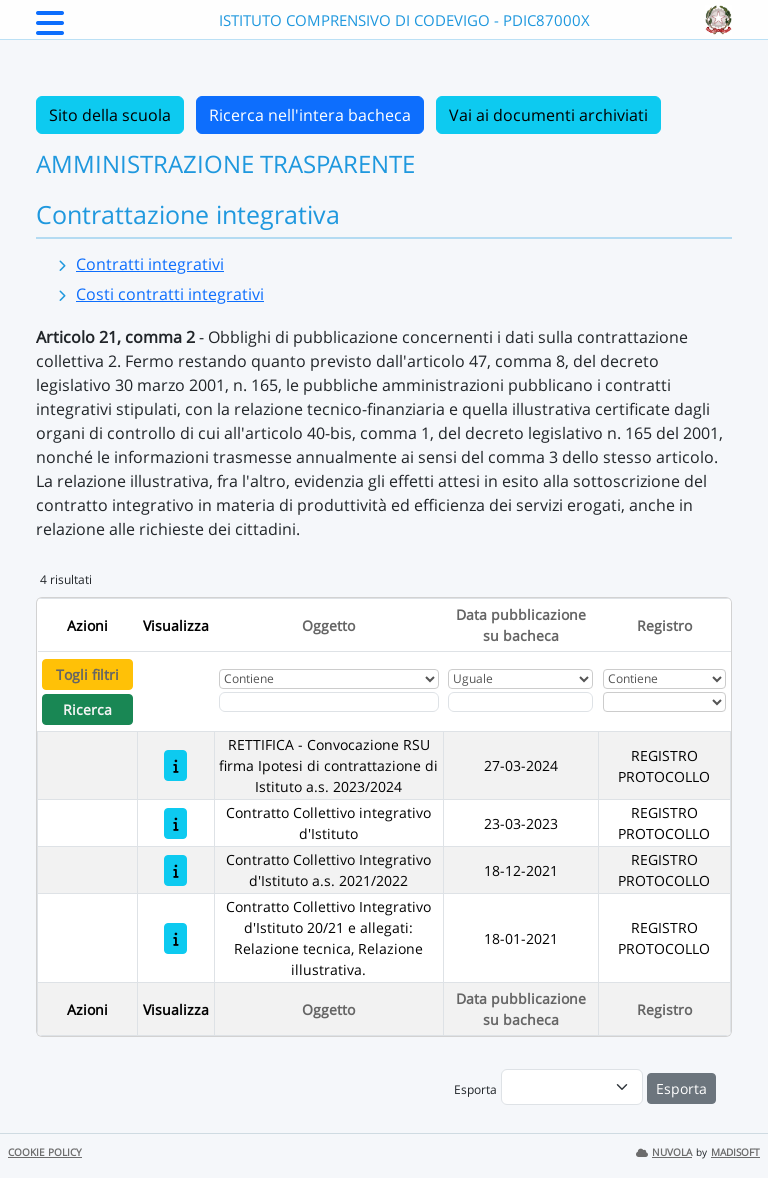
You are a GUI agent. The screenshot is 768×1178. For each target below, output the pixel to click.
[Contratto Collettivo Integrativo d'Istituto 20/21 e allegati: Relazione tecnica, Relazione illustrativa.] (175, 938)
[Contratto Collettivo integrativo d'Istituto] (175, 823)
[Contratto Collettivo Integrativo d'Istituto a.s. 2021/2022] (175, 870)
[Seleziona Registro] (664, 702)
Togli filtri (87, 674)
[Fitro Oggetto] (329, 702)
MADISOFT (735, 1152)
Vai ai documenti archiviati (548, 115)
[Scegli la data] (520, 702)
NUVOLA (664, 1152)
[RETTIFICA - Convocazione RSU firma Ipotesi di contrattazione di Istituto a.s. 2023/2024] (175, 765)
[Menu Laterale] (50, 29)
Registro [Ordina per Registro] (664, 625)
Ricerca (87, 709)
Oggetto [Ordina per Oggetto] (328, 625)
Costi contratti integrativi (170, 294)
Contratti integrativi (150, 264)
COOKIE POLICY (45, 1152)
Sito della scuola (110, 115)
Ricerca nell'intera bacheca (310, 115)
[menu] (572, 1087)
